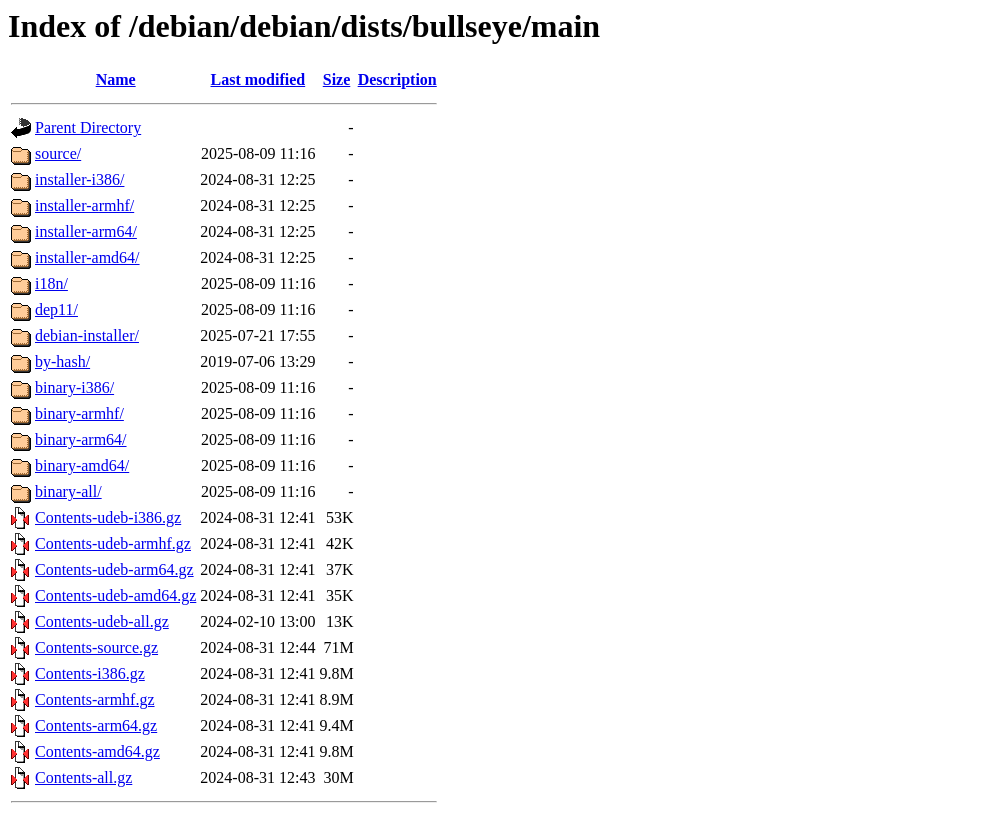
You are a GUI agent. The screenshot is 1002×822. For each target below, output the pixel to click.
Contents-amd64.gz (97, 751)
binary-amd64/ (82, 465)
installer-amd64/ (87, 257)
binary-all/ (68, 491)
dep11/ (56, 309)
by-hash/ (62, 361)
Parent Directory (88, 127)
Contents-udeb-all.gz (102, 621)
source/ (58, 153)
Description (397, 79)
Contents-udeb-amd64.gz (115, 595)
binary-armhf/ (79, 413)
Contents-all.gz (83, 777)
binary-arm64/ (81, 439)
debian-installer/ (87, 335)
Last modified (258, 79)
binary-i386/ (74, 387)
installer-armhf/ (84, 205)
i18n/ (51, 283)
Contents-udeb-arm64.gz (114, 569)
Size (337, 79)
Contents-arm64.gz (96, 725)
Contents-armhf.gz (95, 699)
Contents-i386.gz (90, 673)
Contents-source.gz (96, 647)
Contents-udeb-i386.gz (108, 517)
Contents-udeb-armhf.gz (113, 543)
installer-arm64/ (86, 231)
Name (116, 79)
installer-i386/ (79, 179)
